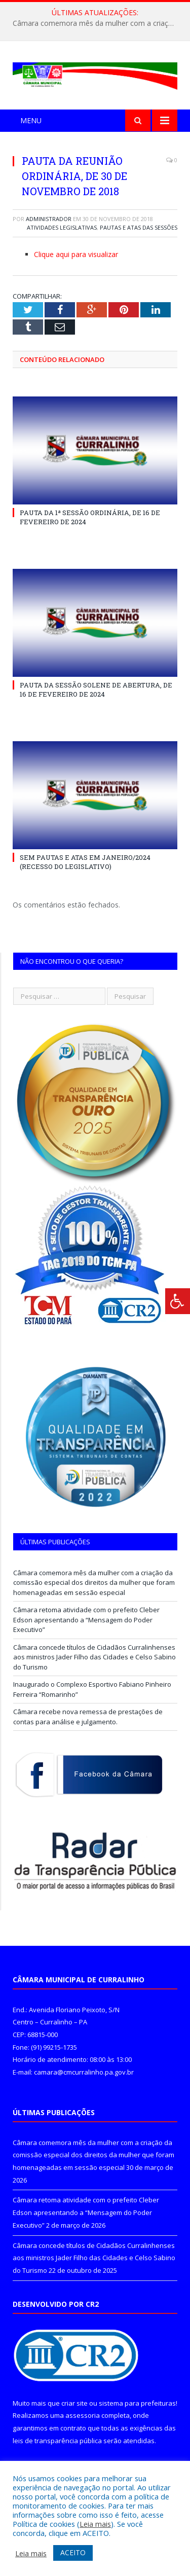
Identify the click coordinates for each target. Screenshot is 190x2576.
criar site (74, 2403)
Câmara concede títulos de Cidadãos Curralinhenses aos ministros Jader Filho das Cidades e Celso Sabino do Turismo (94, 1657)
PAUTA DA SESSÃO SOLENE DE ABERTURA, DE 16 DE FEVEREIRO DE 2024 (96, 689)
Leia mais (95, 2524)
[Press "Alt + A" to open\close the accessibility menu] (177, 1301)
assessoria (82, 2415)
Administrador (48, 219)
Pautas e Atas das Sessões (138, 227)
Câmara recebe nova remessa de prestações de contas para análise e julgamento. (88, 1716)
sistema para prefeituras (137, 2403)
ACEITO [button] (73, 2552)
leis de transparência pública (57, 2440)
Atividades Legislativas (62, 227)
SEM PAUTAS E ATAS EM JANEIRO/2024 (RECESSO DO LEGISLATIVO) (85, 862)
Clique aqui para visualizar (76, 254)
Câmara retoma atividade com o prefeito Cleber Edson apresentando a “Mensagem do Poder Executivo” (86, 1619)
